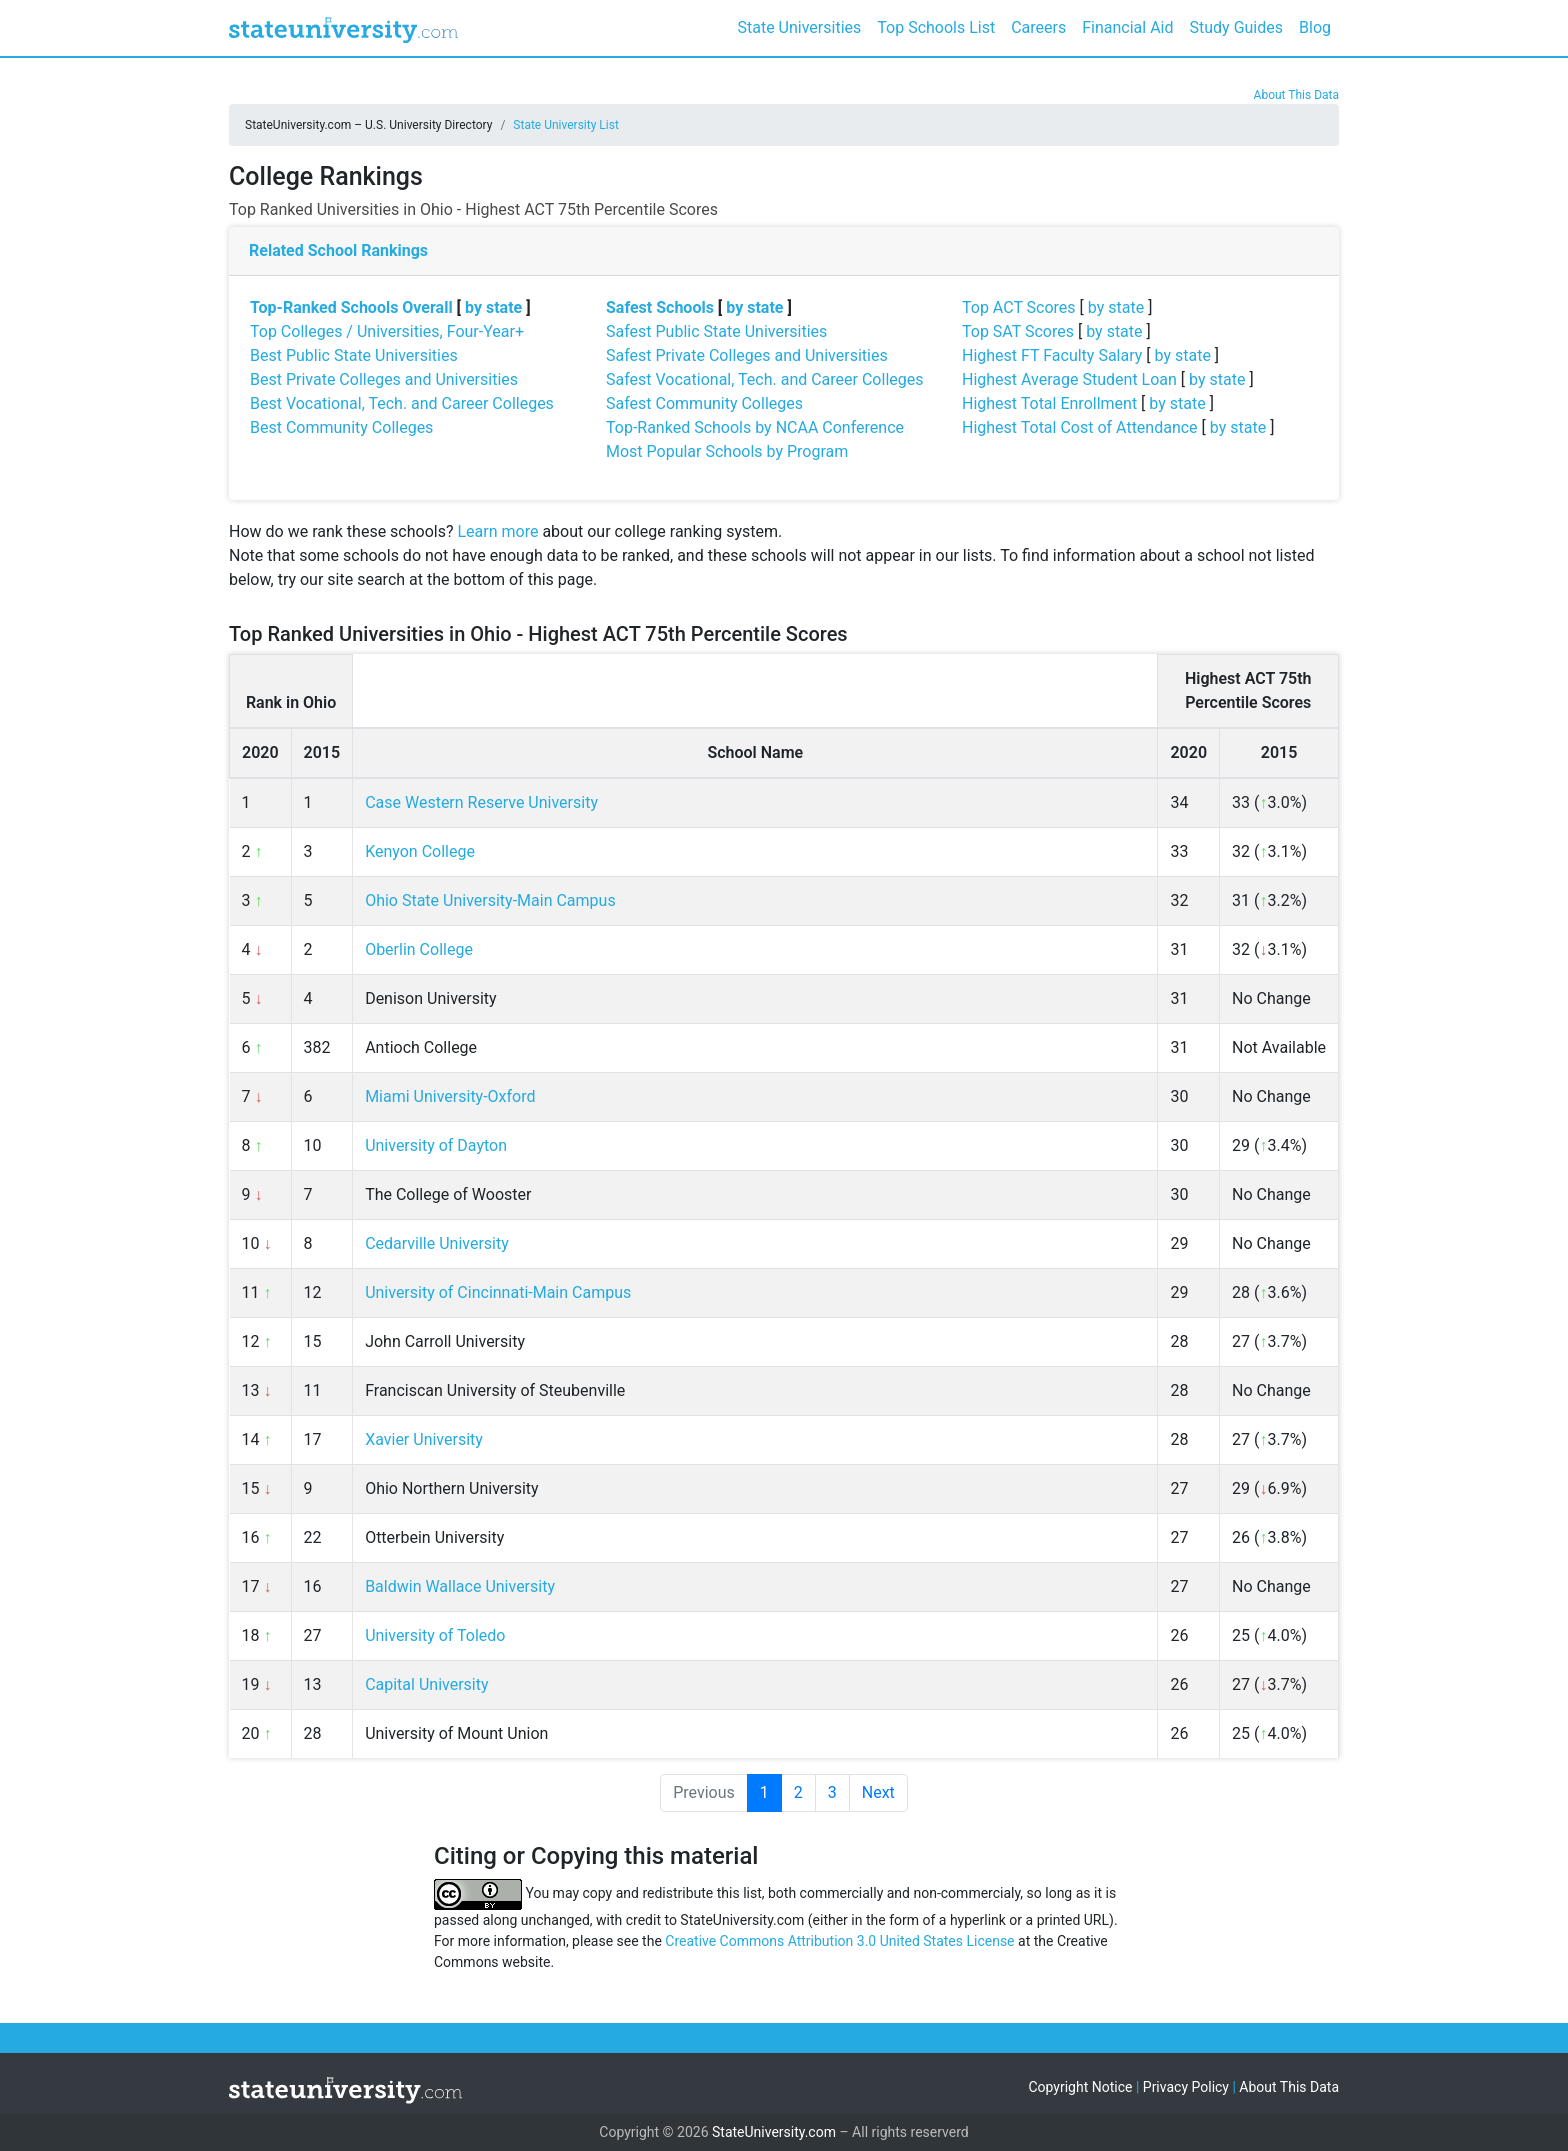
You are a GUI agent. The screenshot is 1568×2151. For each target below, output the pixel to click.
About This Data (1296, 95)
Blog (1315, 27)
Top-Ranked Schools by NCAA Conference (755, 427)
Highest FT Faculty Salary (1052, 355)
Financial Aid (1127, 27)
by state (493, 307)
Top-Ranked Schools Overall (351, 307)
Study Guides (1237, 27)
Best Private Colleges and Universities (384, 379)
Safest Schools (660, 307)
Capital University (426, 1684)
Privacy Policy (1186, 2087)
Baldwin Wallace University (460, 1586)
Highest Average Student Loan (1069, 379)
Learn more (497, 531)
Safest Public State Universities (716, 331)
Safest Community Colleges (704, 403)
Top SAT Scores (1018, 331)
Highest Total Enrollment (1049, 403)
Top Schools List (936, 27)
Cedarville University (437, 1243)
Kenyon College (420, 851)
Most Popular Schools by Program (727, 451)
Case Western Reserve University (481, 802)
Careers (1038, 27)
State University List (566, 125)
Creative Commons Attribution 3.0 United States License (839, 1941)
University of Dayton (436, 1145)
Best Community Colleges (341, 427)
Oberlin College (419, 949)
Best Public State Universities (354, 355)
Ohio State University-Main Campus (490, 900)
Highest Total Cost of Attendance (1080, 427)
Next (878, 1792)
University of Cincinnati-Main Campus (498, 1292)
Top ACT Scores (1019, 307)
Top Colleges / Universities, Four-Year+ (387, 331)
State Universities (799, 27)
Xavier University (424, 1439)
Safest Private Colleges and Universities (747, 355)
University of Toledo (435, 1635)
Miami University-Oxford (450, 1096)
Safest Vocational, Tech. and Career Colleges (764, 379)
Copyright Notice (1080, 2087)
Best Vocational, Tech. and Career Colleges (402, 403)
